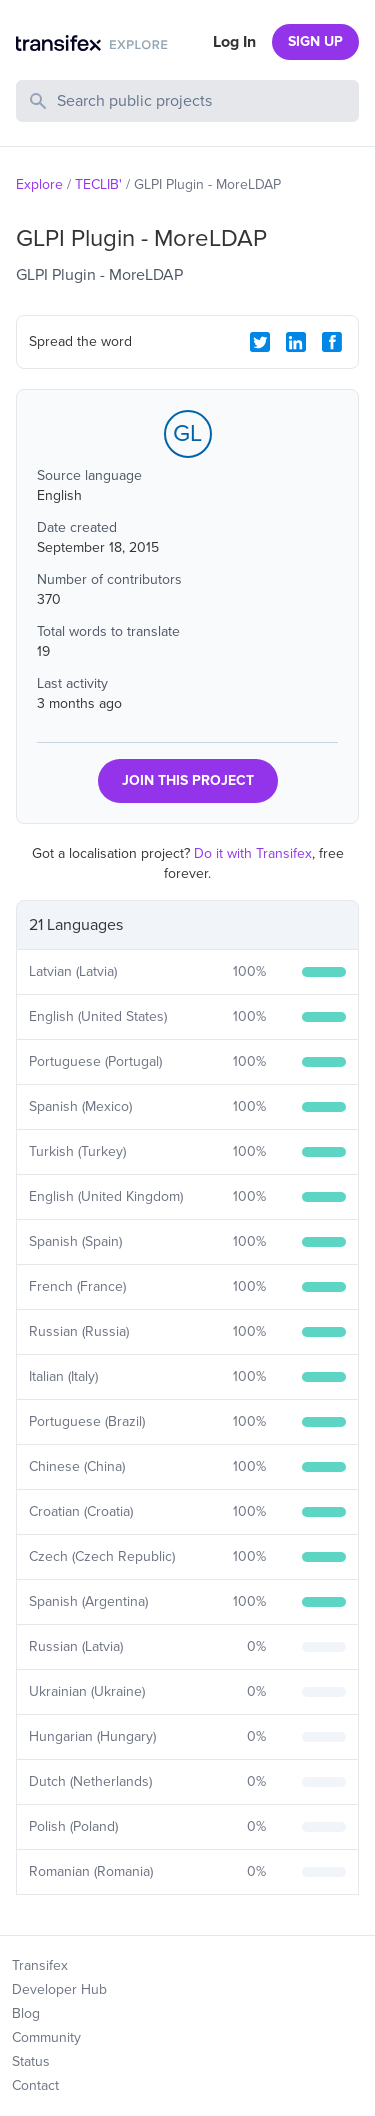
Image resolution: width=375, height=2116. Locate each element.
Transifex (40, 1965)
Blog (26, 2013)
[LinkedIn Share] (296, 342)
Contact (35, 2085)
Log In (234, 42)
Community (46, 2037)
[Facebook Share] (332, 342)
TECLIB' (98, 184)
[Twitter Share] (260, 342)
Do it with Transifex (253, 853)
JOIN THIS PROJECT (188, 780)
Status (31, 2061)
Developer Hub (59, 1989)
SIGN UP (315, 41)
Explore (39, 184)
